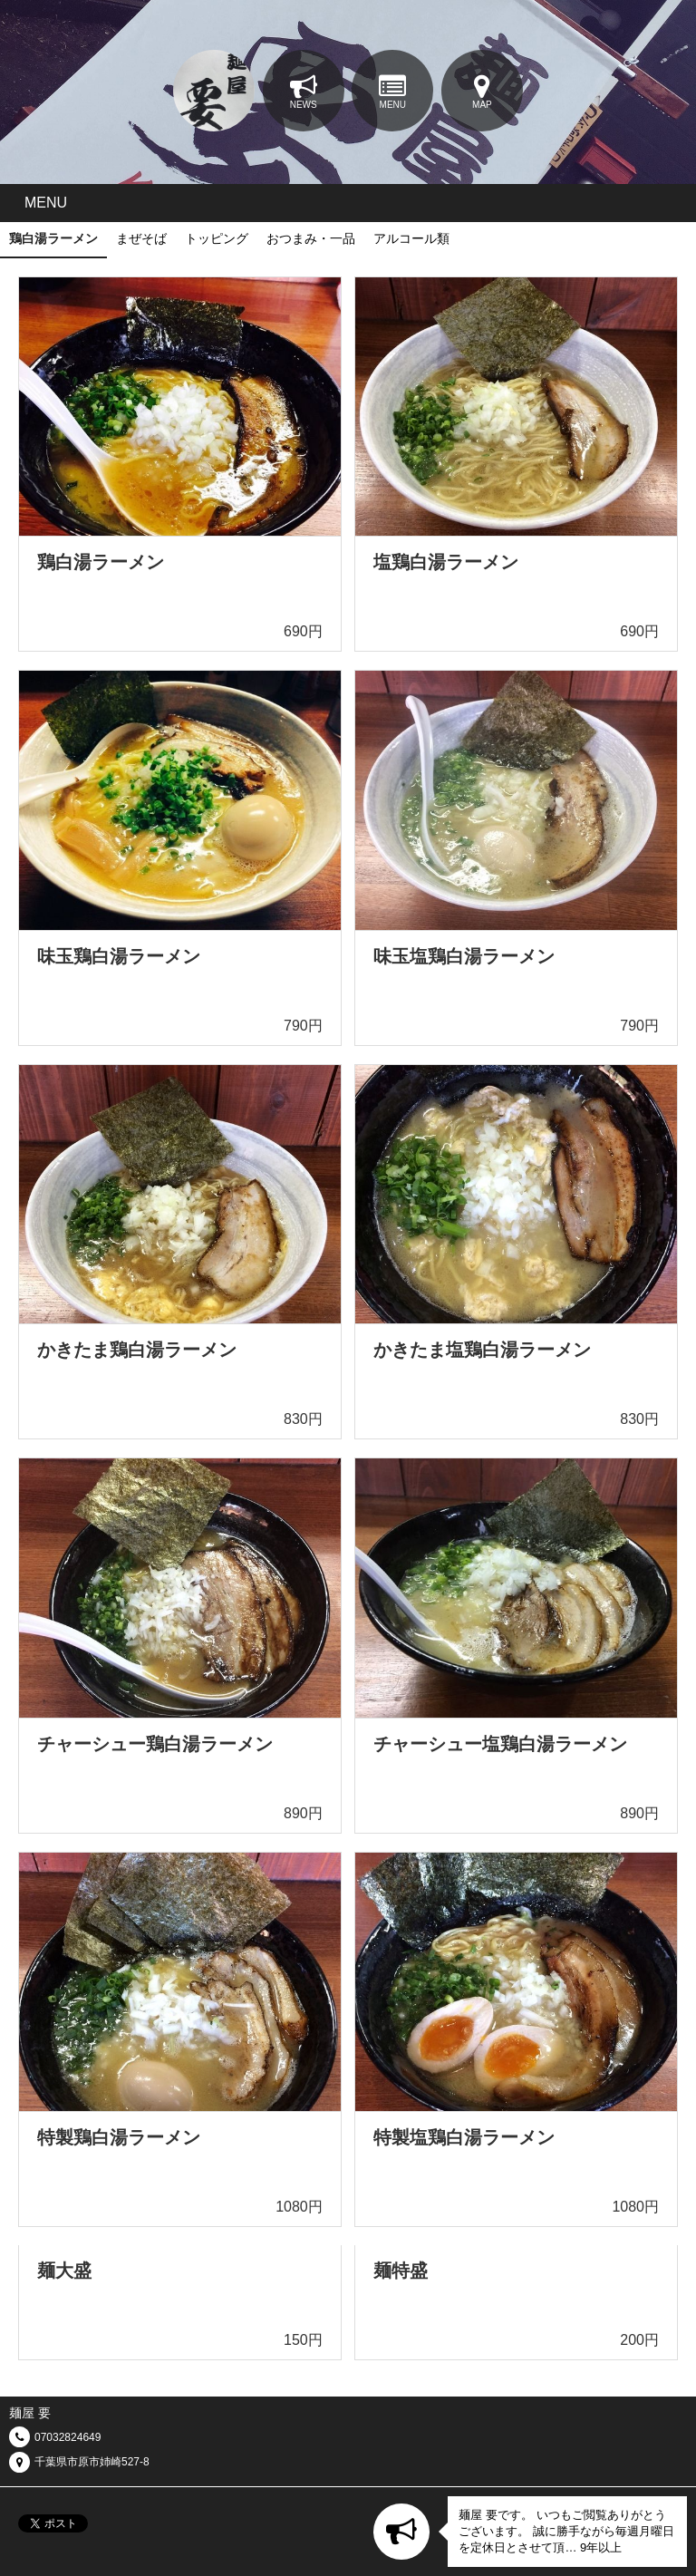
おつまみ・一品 (310, 238)
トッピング (216, 238)
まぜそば (141, 238)
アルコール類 (411, 238)
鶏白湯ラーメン (53, 238)
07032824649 (67, 2437)
